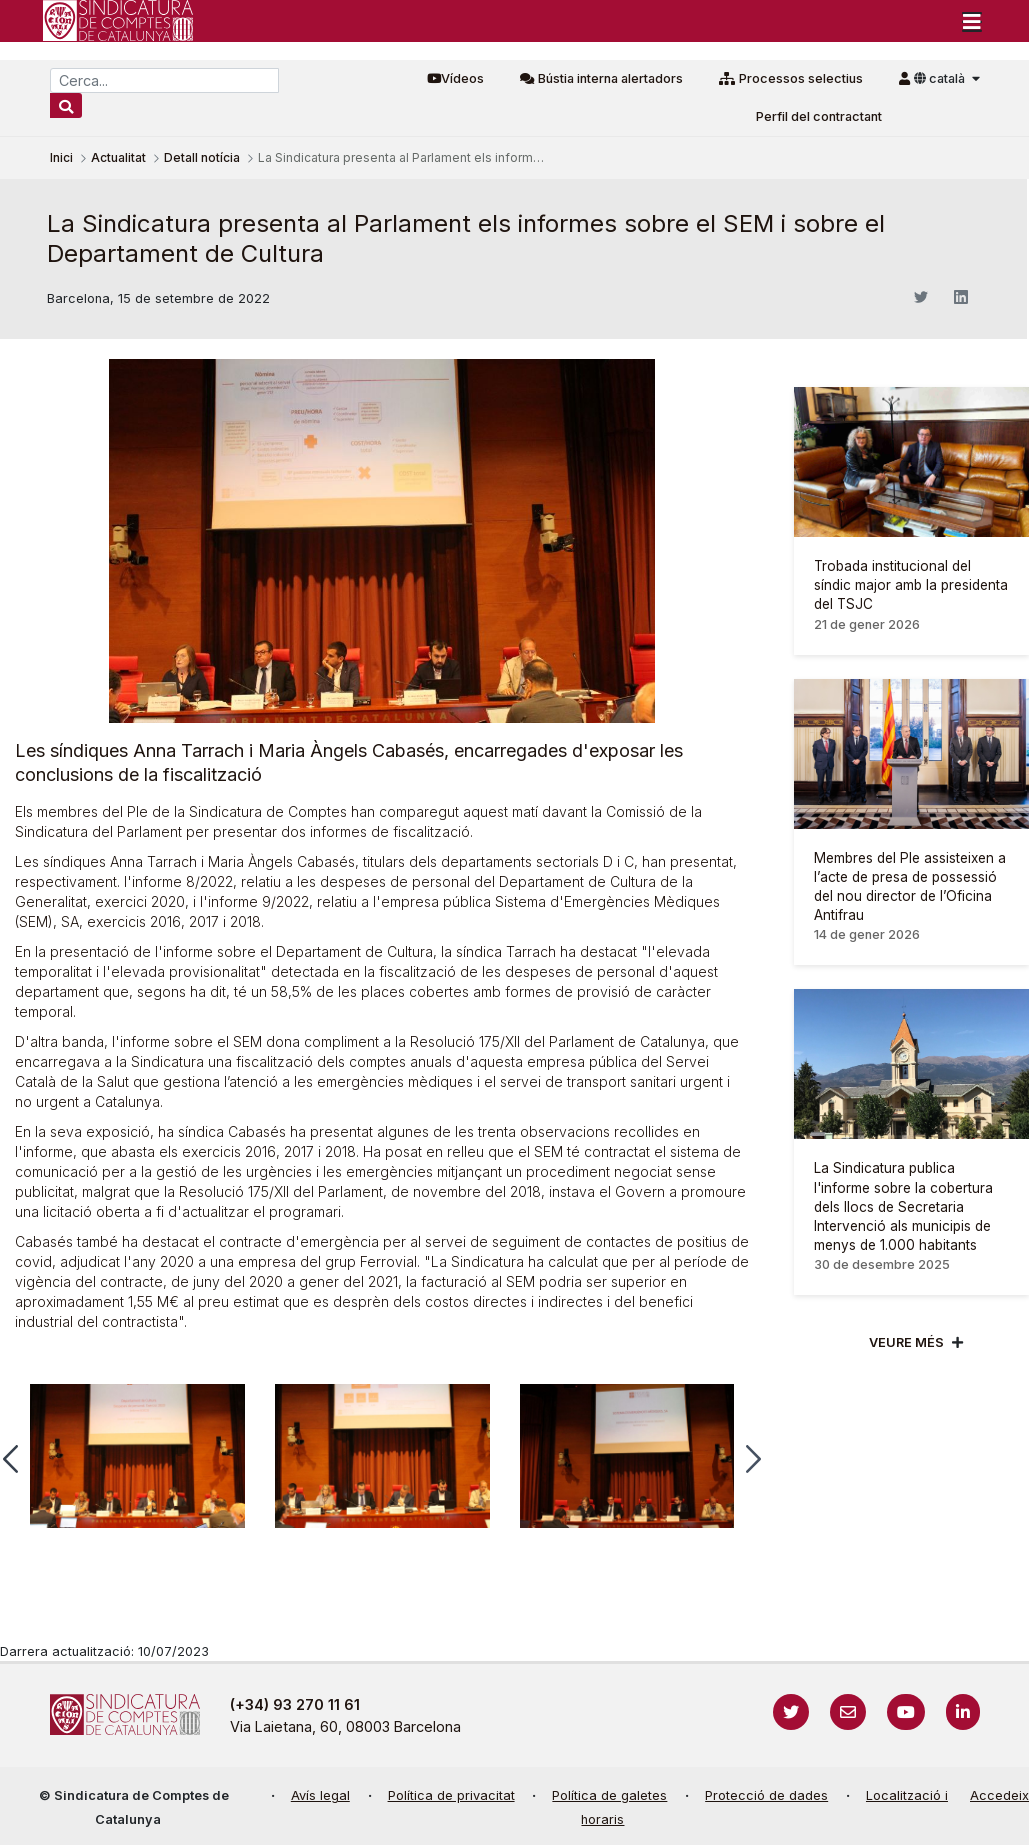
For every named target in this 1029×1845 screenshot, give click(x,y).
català (941, 78)
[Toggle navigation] (972, 21)
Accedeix (999, 1795)
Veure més (906, 1342)
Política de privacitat (451, 1795)
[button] (753, 1459)
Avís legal (320, 1795)
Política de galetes (609, 1795)
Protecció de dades (766, 1795)
